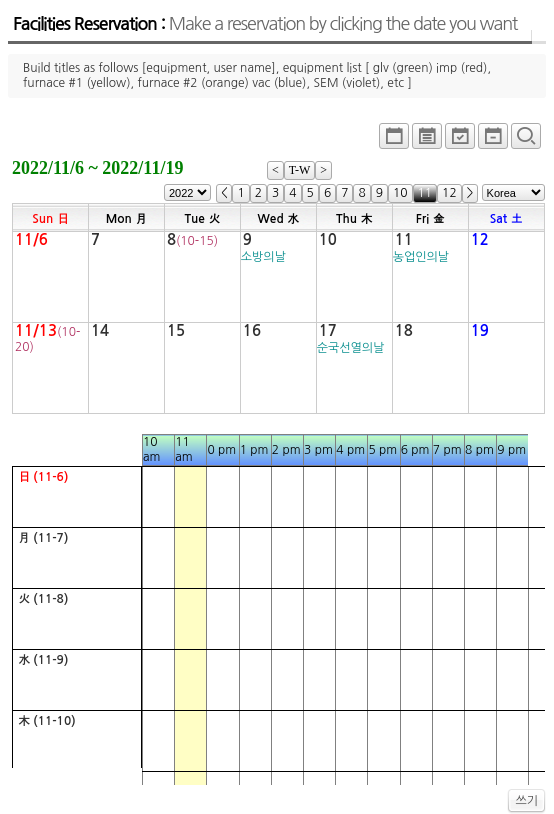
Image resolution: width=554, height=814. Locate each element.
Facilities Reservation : (265, 24)
